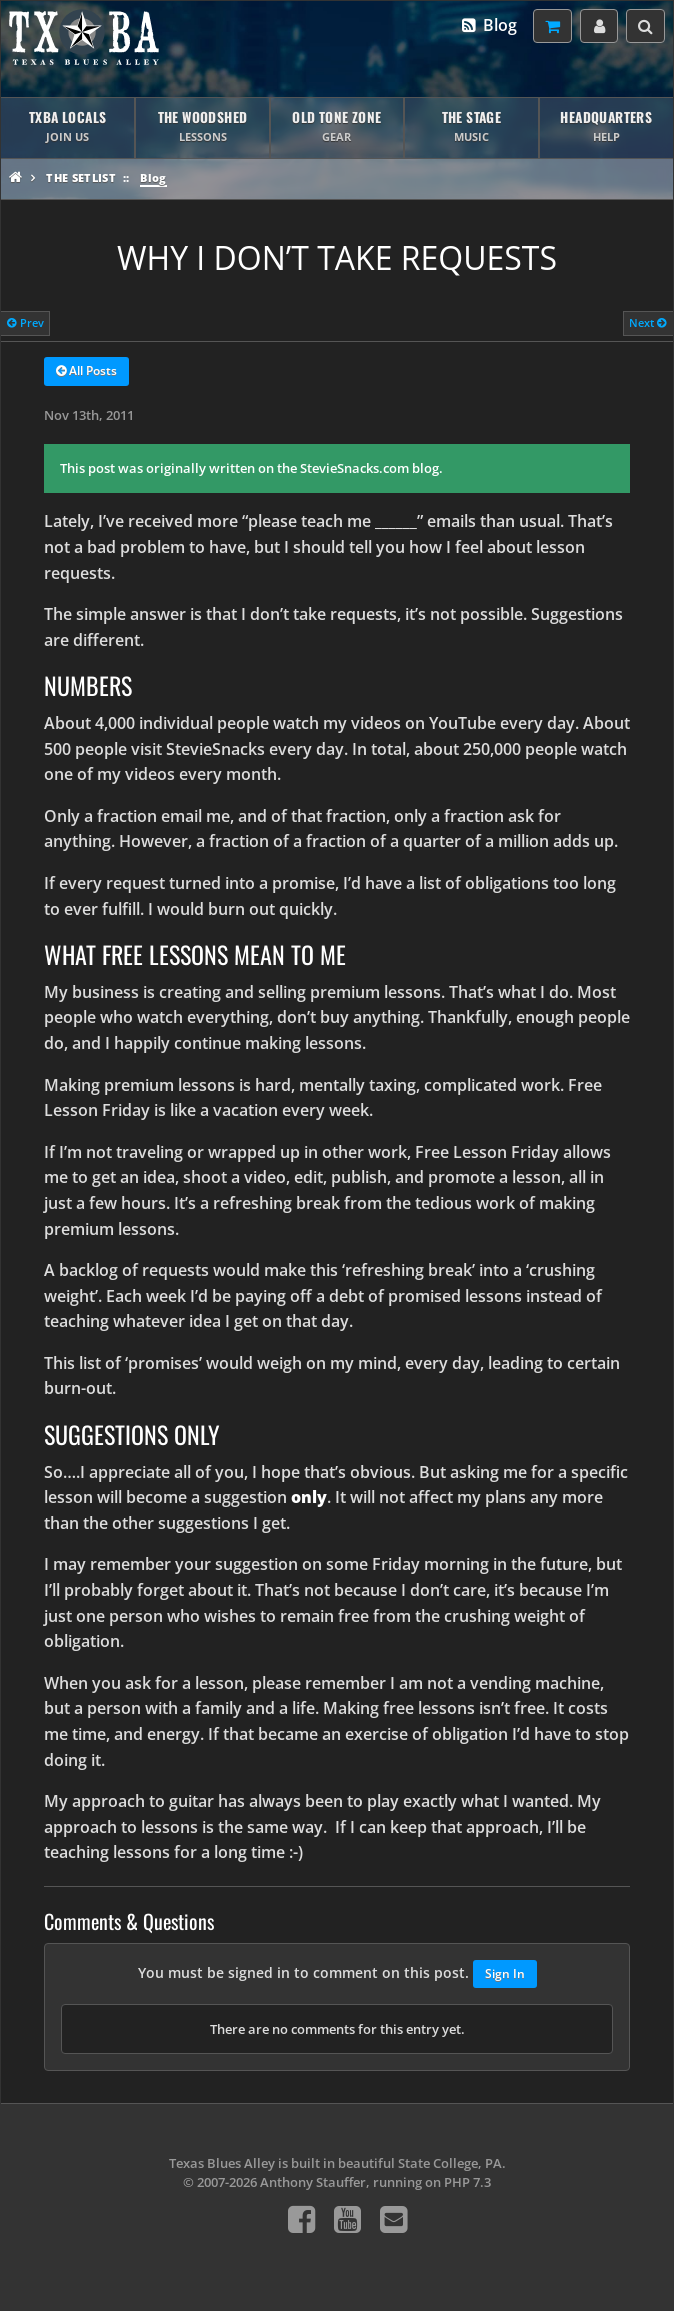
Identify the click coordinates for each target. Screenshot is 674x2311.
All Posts (86, 372)
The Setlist (81, 177)
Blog (488, 25)
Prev (25, 322)
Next (648, 322)
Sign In (505, 1973)
